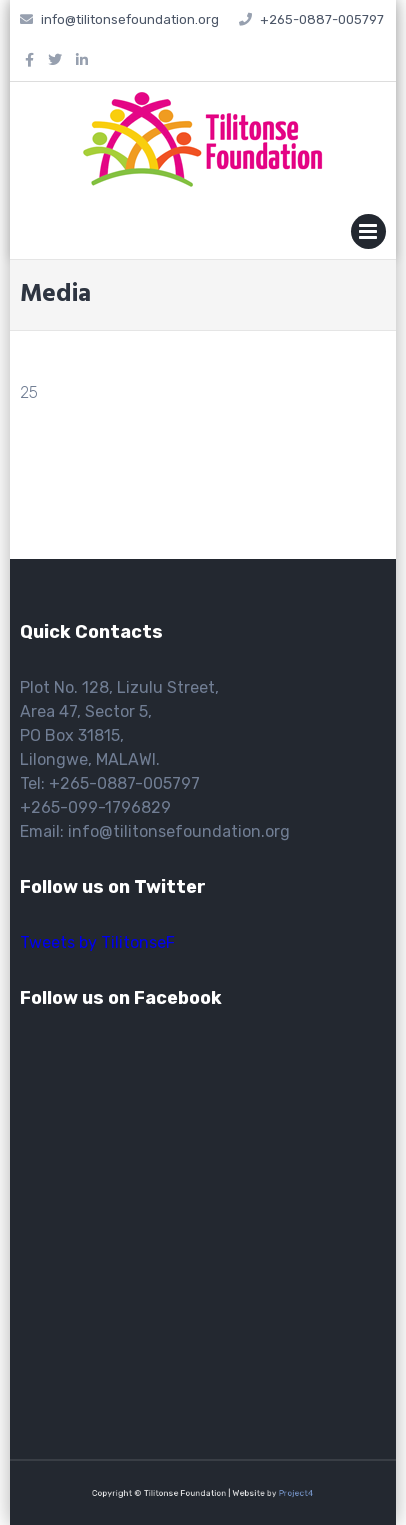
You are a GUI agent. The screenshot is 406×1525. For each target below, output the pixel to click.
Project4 (281, 1493)
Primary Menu (368, 235)
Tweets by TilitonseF (97, 942)
